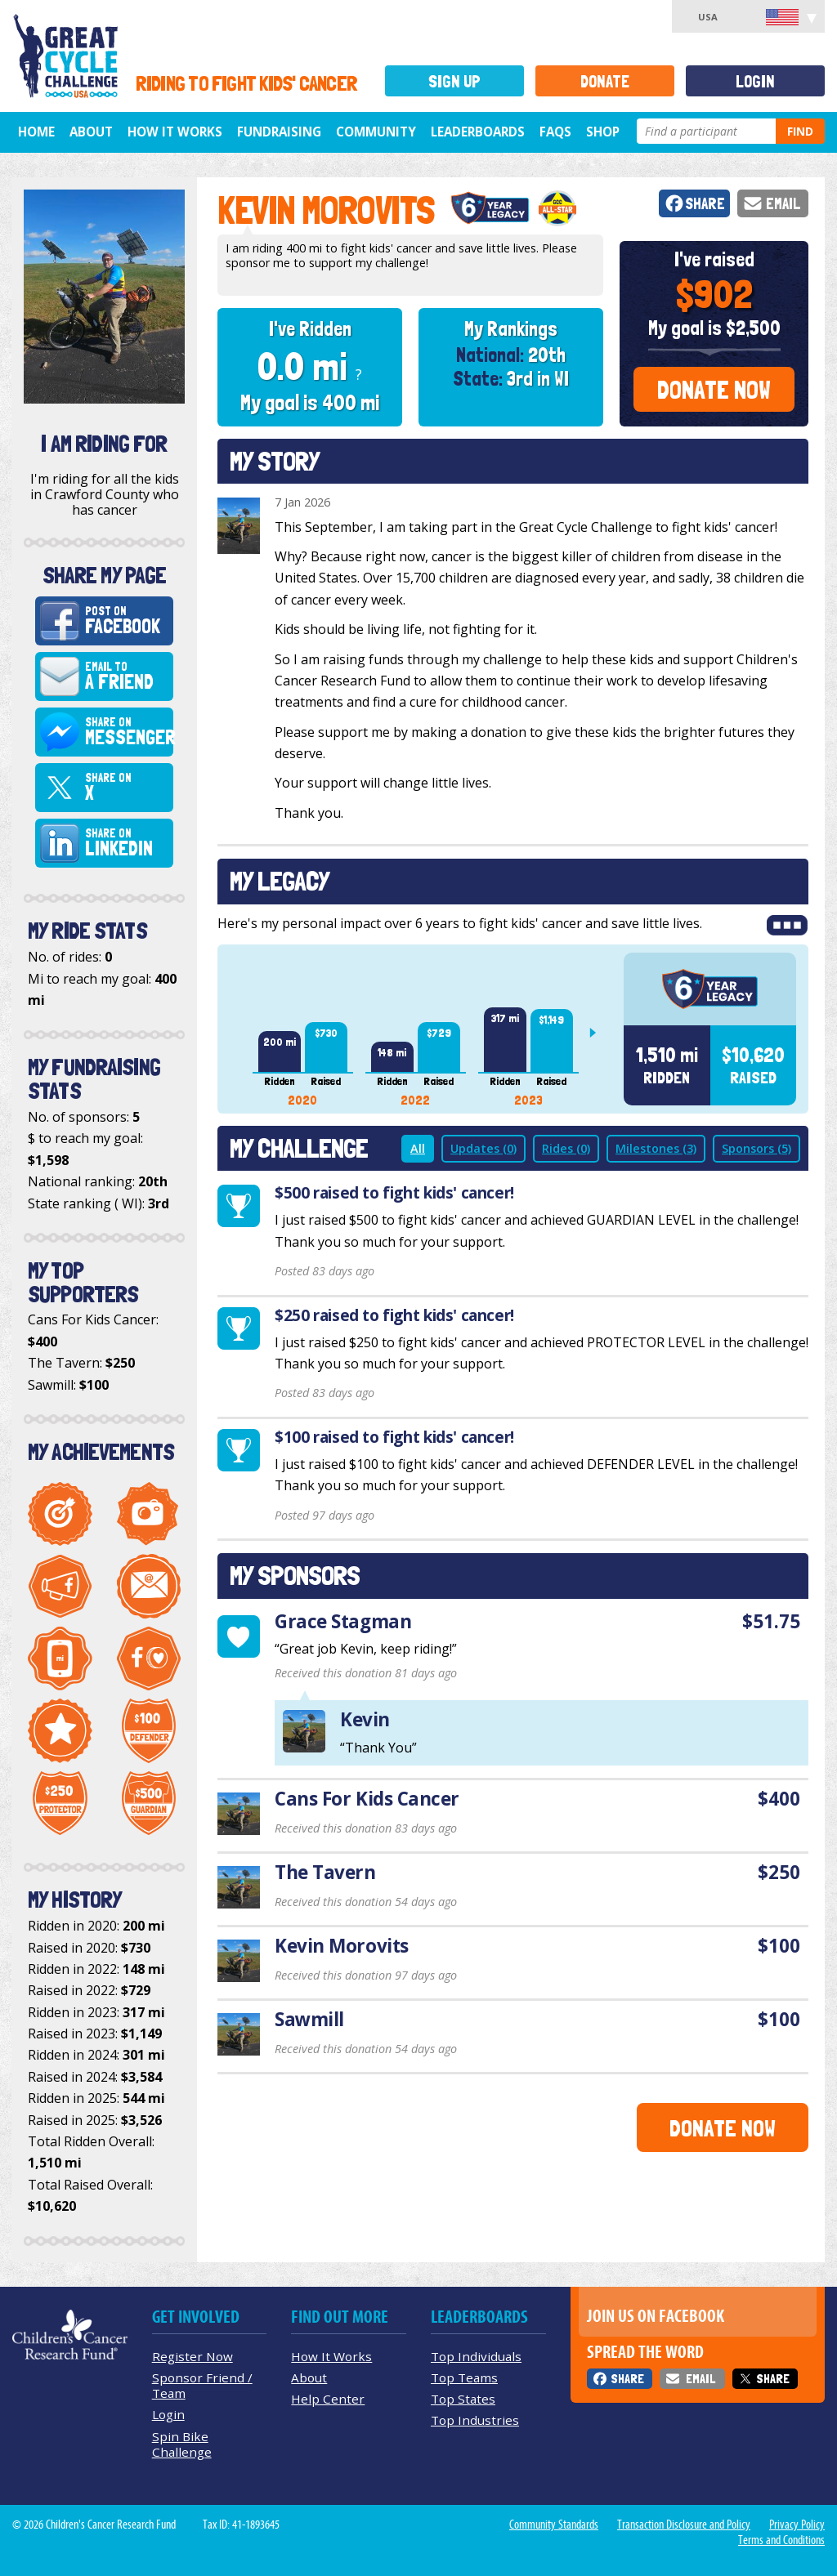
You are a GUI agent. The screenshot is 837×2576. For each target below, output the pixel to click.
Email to (126, 676)
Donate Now (714, 389)
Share (705, 203)
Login (755, 81)
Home (36, 131)
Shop (603, 131)
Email (783, 203)
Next (599, 1032)
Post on (126, 621)
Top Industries (475, 2420)
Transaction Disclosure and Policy (683, 2524)
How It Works (175, 131)
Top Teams (464, 2377)
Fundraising (279, 131)
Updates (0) (483, 1148)
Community (376, 131)
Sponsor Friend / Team (202, 2385)
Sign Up (454, 81)
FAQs (555, 131)
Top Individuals (476, 2356)
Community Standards (553, 2524)
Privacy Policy (797, 2524)
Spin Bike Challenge (182, 2444)
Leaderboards (478, 131)
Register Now (192, 2356)
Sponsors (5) (756, 1148)
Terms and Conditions (781, 2540)
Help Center (328, 2399)
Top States (463, 2399)
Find (800, 131)
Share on (128, 732)
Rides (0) (566, 1148)
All (417, 1148)
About (91, 131)
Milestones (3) (655, 1148)
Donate (604, 81)
